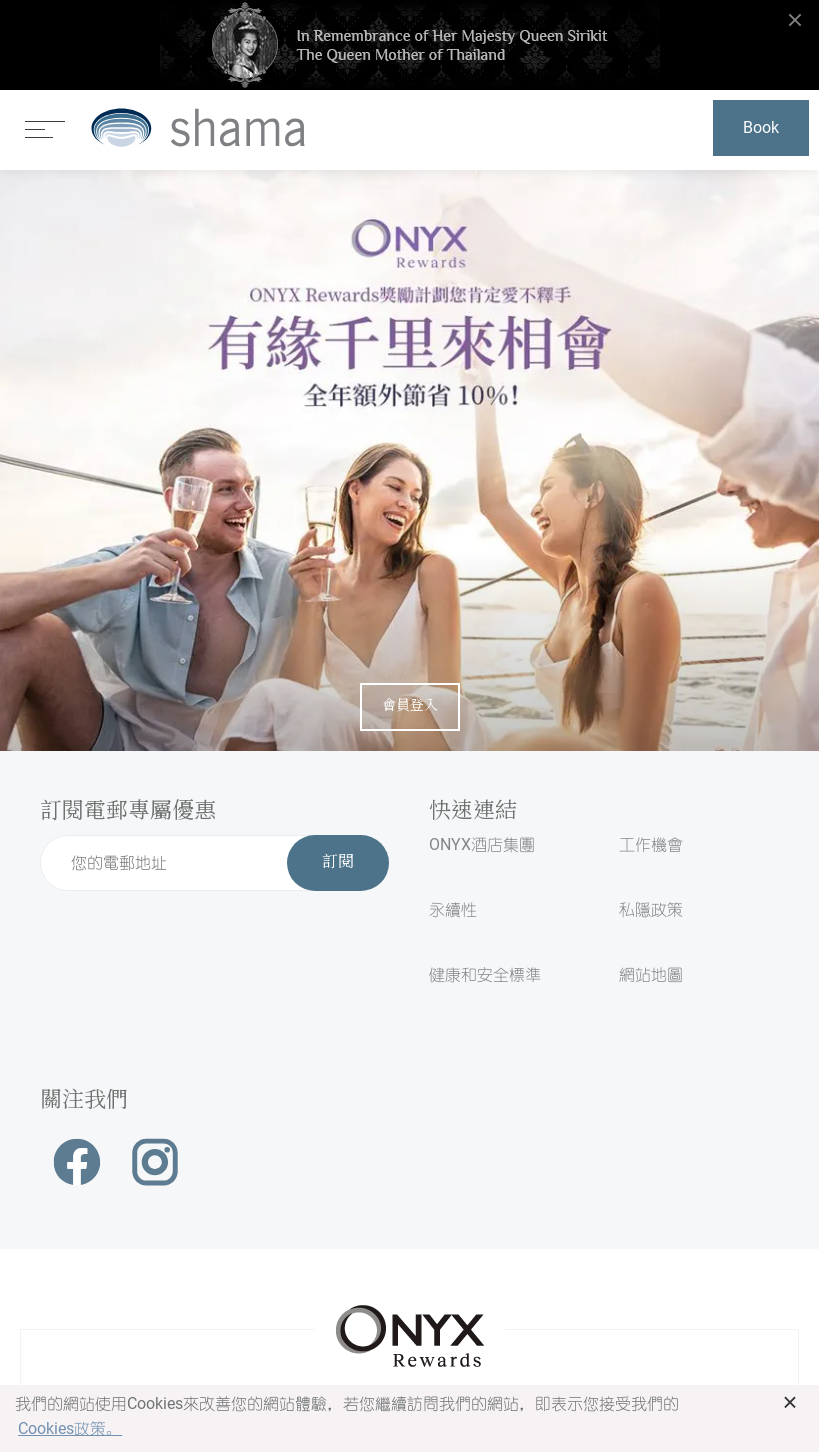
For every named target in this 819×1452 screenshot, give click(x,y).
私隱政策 (651, 909)
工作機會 (651, 844)
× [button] (790, 1402)
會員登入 (410, 706)
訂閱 (338, 863)
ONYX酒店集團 (482, 844)
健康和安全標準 (485, 974)
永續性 (453, 909)
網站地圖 (651, 974)
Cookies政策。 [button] (70, 1428)
